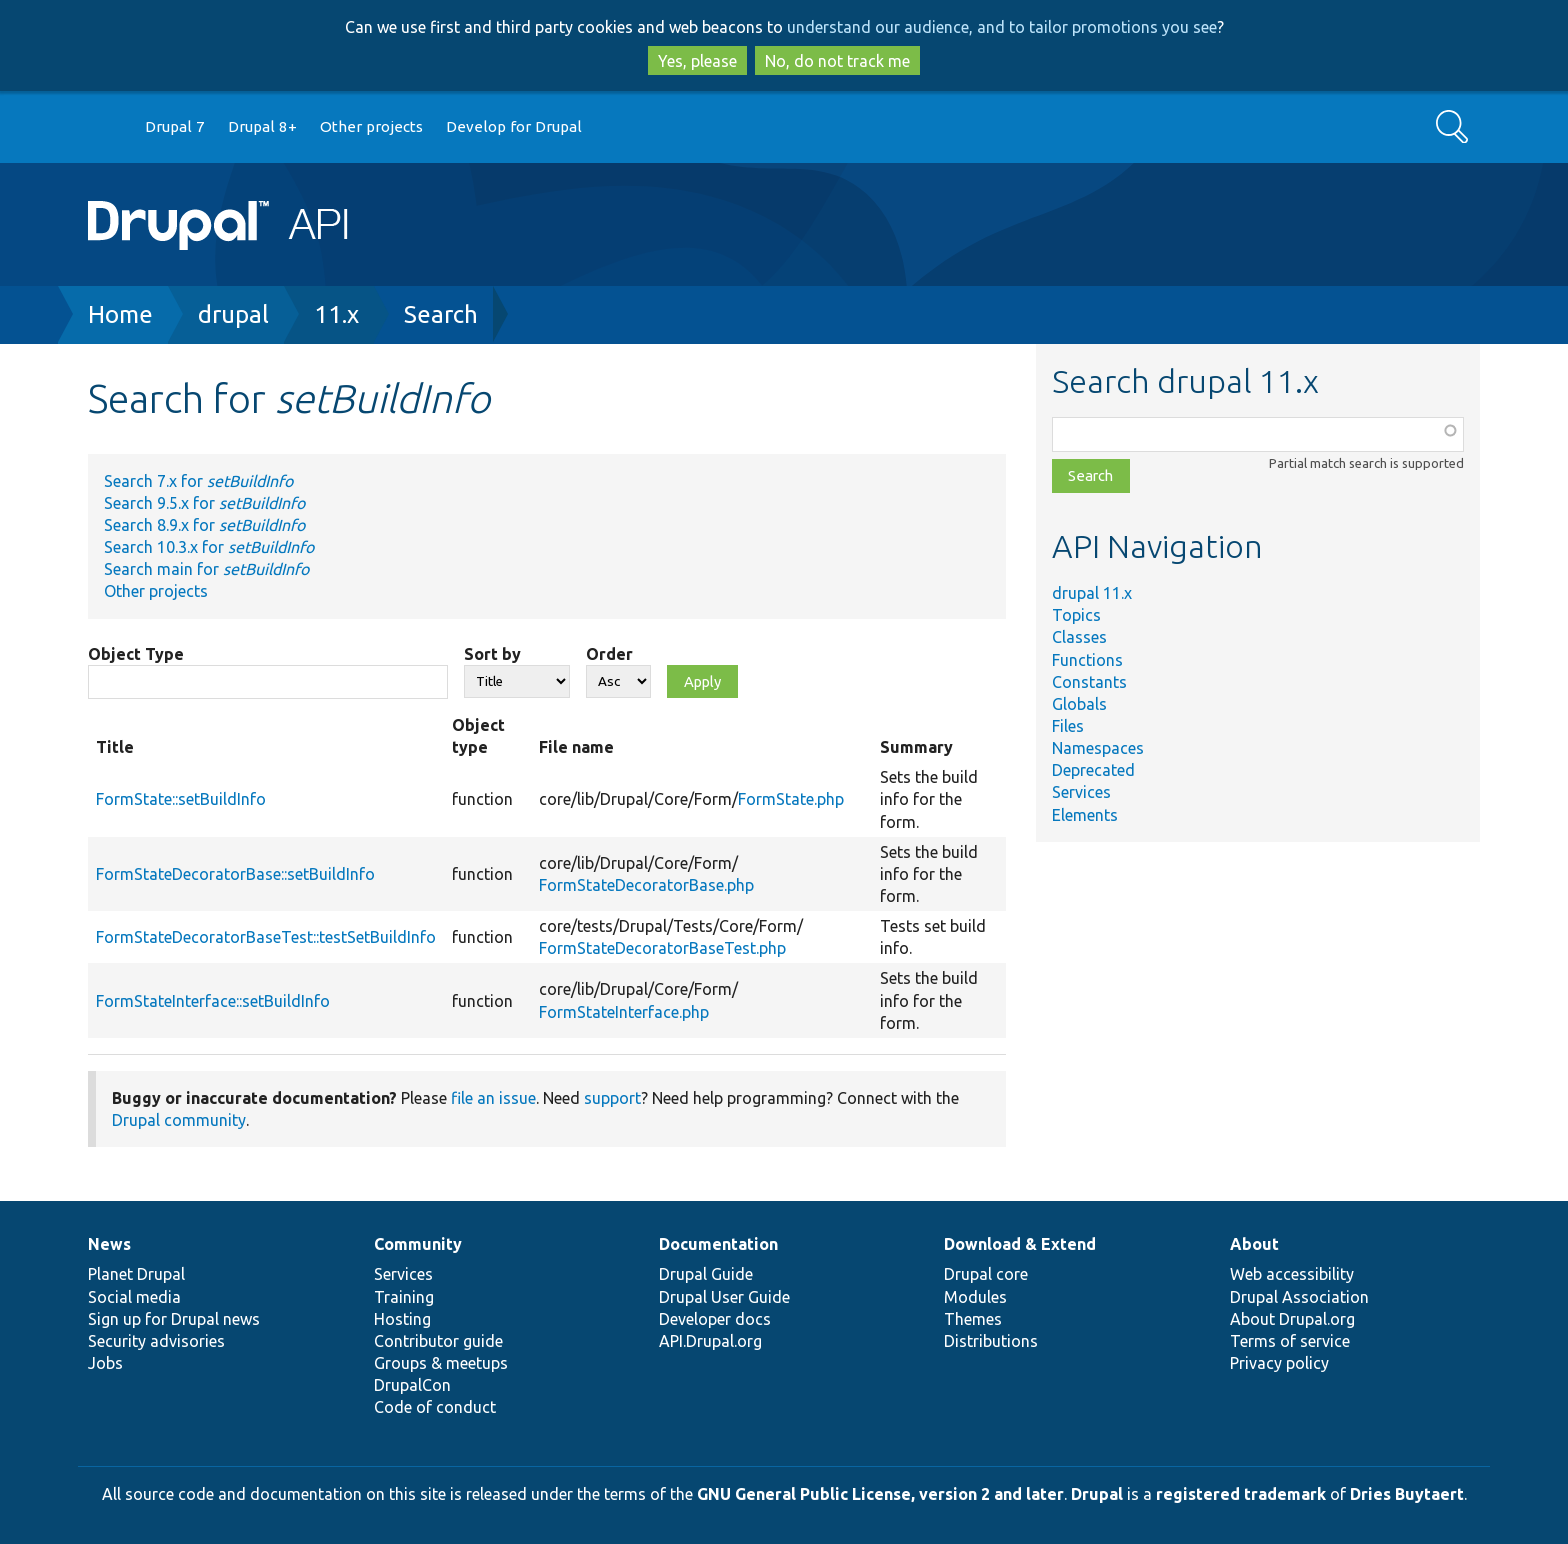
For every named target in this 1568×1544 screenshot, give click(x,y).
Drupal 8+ (262, 126)
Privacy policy (1279, 1363)
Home (120, 314)
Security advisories (156, 1341)
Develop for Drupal (514, 126)
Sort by (492, 654)
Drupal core (986, 1274)
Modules (975, 1297)
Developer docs (715, 1319)
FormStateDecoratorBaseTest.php (662, 948)
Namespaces (1098, 748)
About (1254, 1244)
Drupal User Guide (724, 1297)
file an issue (493, 1098)
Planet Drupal (136, 1274)
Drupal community (179, 1120)
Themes (973, 1319)
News (109, 1244)
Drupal (1097, 1494)
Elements (1085, 815)
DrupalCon (412, 1385)
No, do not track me (837, 61)
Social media (134, 1297)
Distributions (991, 1341)
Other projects (371, 126)
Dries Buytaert (1407, 1494)
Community (418, 1244)
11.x (336, 314)
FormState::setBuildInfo (181, 799)
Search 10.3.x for (209, 547)
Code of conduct (435, 1407)
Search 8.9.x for (204, 525)
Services (1081, 792)
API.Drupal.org (710, 1341)
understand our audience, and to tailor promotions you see (1002, 27)
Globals (1079, 704)
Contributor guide (438, 1341)
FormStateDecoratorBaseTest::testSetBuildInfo (266, 937)
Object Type (136, 654)
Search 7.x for (198, 481)
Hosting (402, 1319)
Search (441, 314)
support (612, 1098)
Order (609, 654)
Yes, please (697, 61)
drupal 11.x (1092, 593)
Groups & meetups (441, 1363)
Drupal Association (1299, 1297)
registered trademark (1241, 1494)
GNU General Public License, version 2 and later (880, 1494)
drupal (233, 314)
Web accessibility (1292, 1274)
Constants (1089, 682)
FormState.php (791, 799)
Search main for (206, 569)
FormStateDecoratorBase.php (646, 885)
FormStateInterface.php (624, 1012)
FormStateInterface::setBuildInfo (213, 1001)
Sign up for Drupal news (174, 1319)
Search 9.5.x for (204, 503)
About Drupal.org (1292, 1319)
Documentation (718, 1244)
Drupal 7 (175, 126)
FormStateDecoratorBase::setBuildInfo (235, 874)
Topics (1076, 615)
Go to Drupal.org (107, 127)
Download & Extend (1020, 1244)
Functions (1087, 660)
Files (1068, 726)
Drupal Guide (706, 1274)
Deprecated (1093, 770)
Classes (1079, 637)
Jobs (105, 1363)
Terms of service (1290, 1341)
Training (404, 1297)
